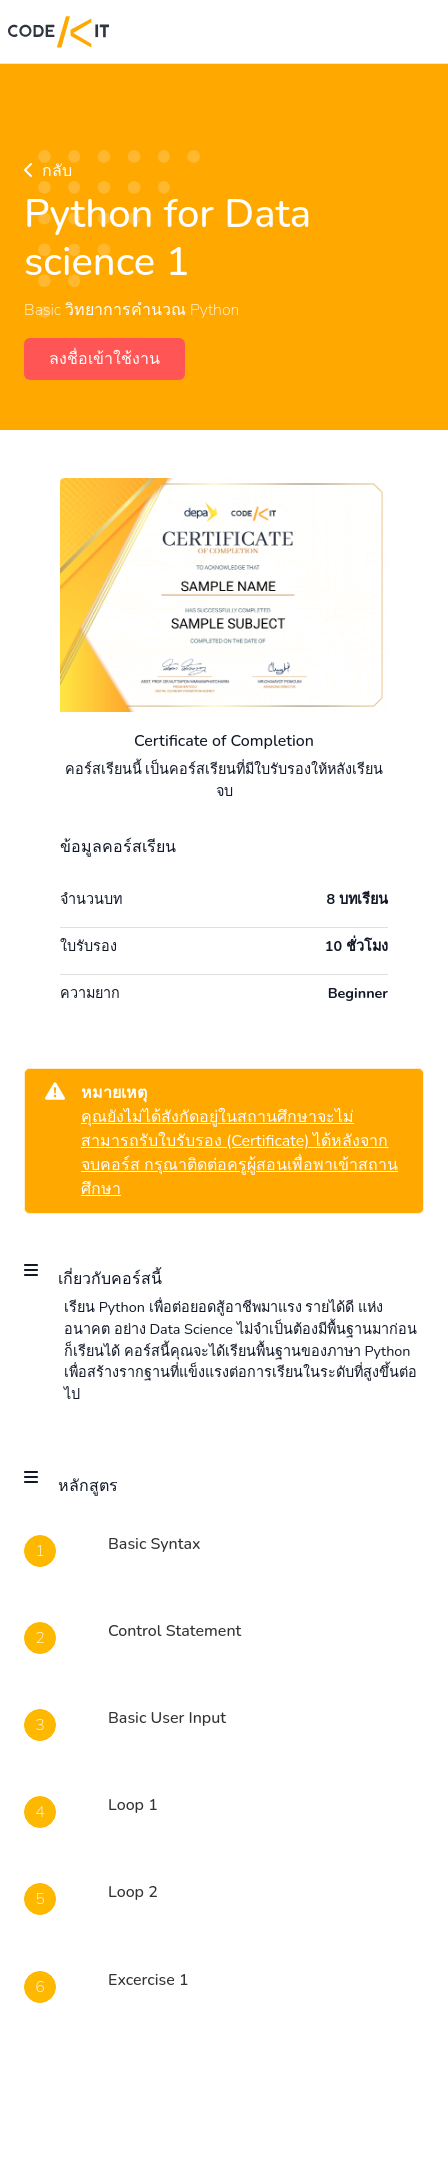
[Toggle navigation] (412, 32)
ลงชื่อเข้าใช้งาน (104, 359)
